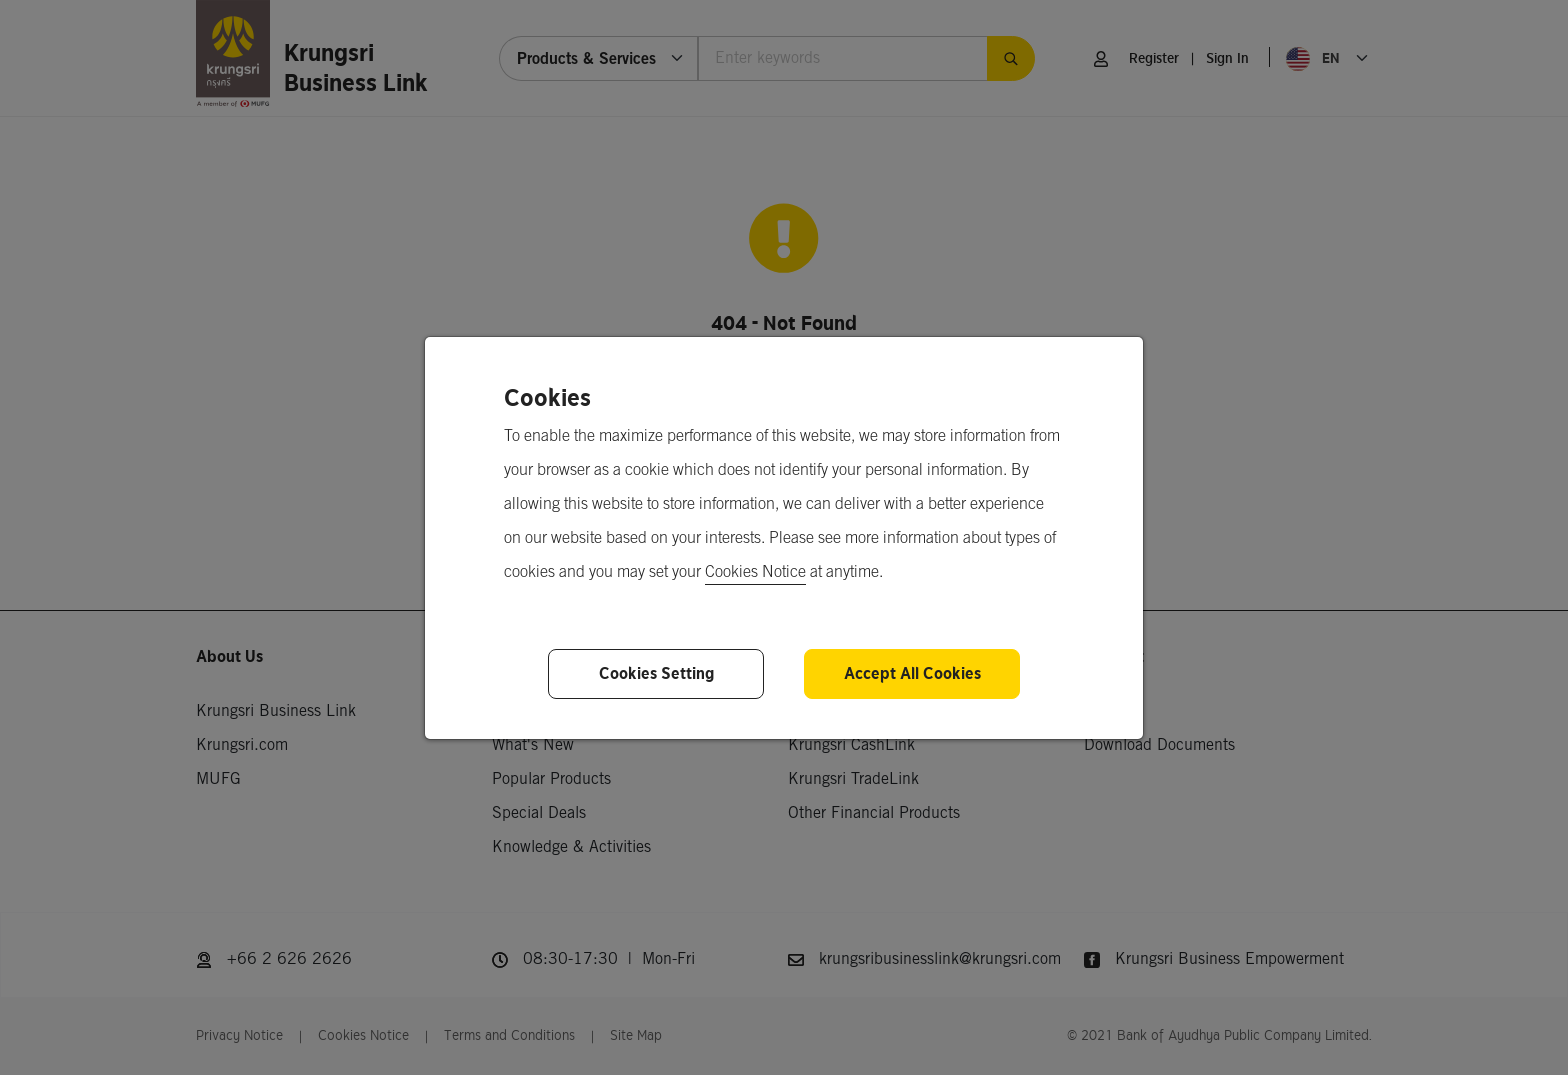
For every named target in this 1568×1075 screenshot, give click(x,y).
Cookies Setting (656, 673)
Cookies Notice (755, 572)
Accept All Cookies (912, 673)
